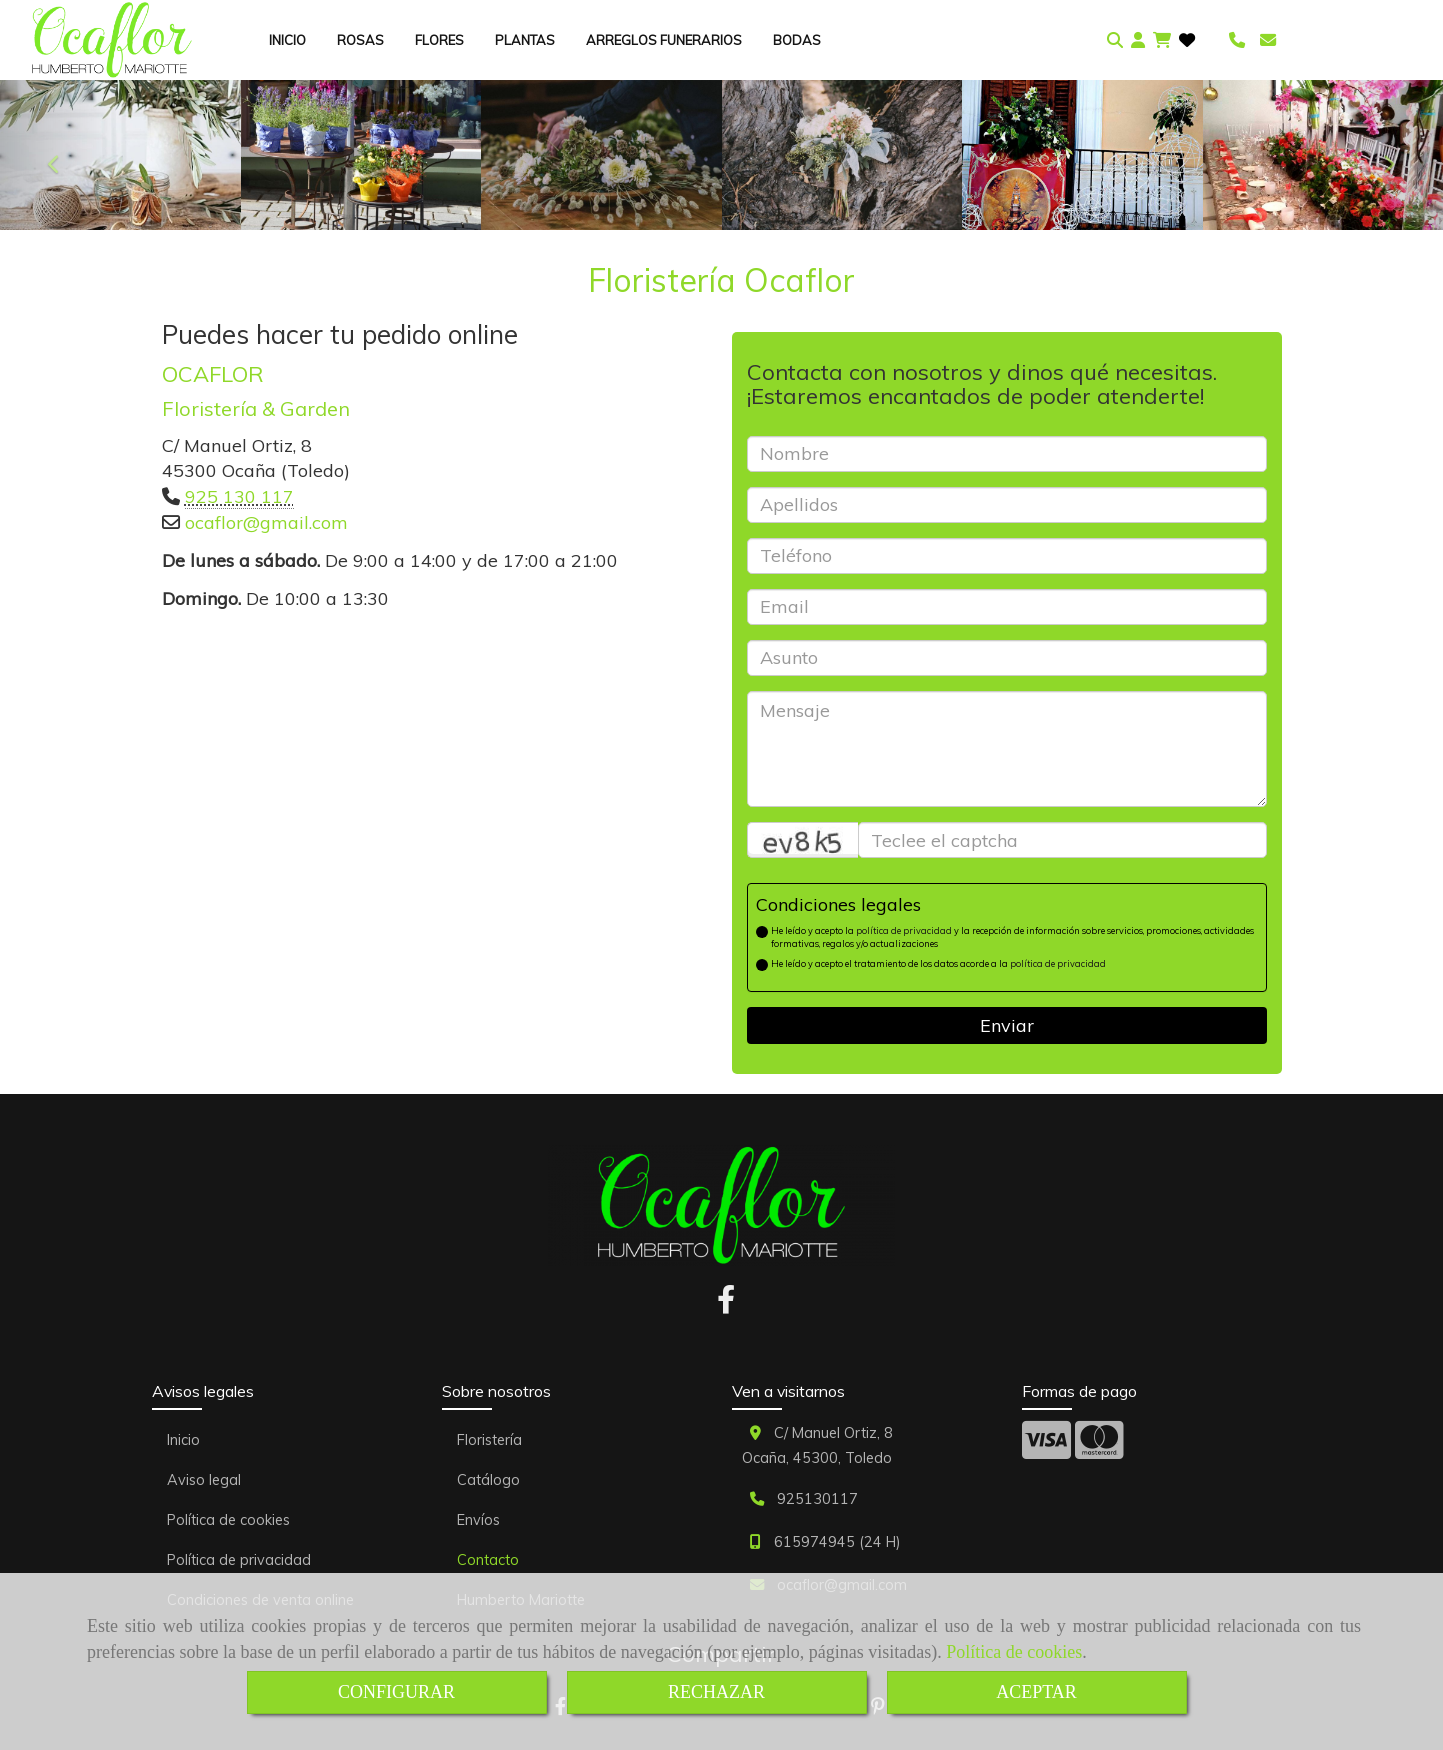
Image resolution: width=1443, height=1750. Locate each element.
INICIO (287, 40)
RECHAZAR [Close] (716, 1692)
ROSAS (360, 40)
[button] (1138, 40)
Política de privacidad (239, 1560)
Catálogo (488, 1480)
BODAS (797, 40)
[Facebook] (726, 1305)
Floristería (489, 1440)
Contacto (488, 1560)
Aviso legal (204, 1480)
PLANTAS (525, 40)
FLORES (439, 40)
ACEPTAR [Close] (1036, 1692)
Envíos (478, 1520)
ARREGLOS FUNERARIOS (664, 40)
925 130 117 (239, 496)
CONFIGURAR (396, 1692)
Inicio (183, 1440)
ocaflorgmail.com (266, 522)
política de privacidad (904, 930)
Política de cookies (1014, 1652)
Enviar (1007, 1025)
